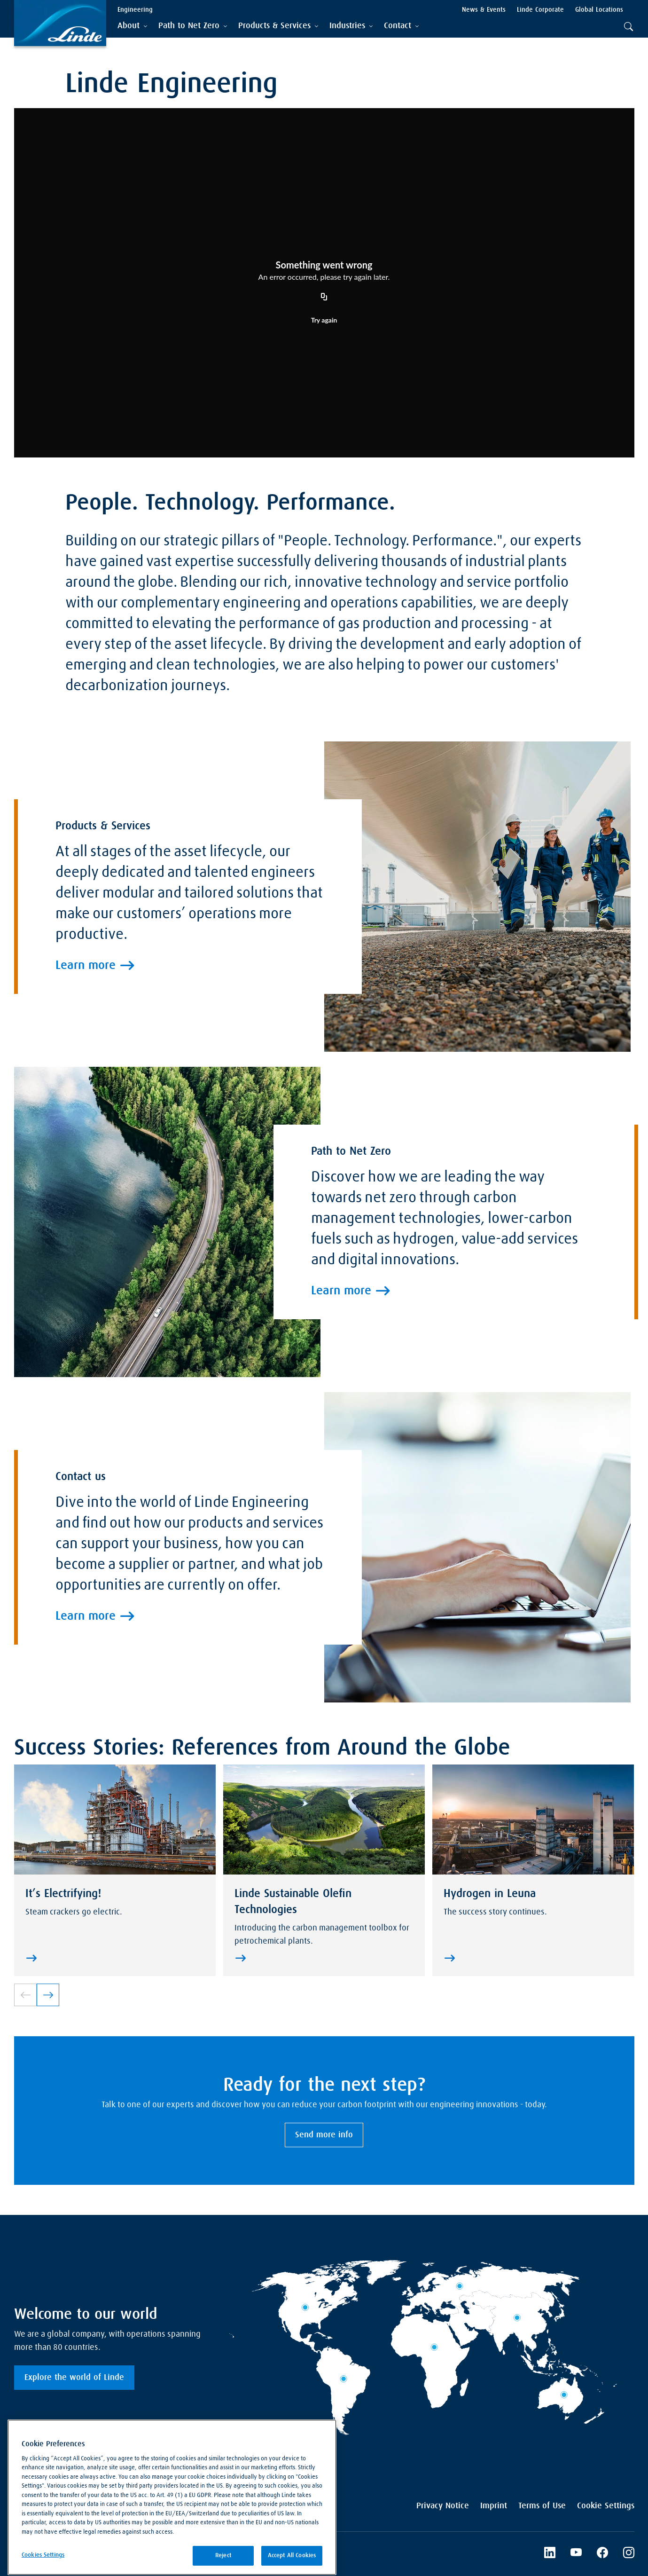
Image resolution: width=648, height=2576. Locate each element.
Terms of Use (542, 2506)
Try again (324, 320)
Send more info (324, 2135)
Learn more (85, 1139)
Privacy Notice (442, 2506)
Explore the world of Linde (74, 2377)
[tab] (132, 26)
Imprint (493, 2506)
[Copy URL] (324, 297)
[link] (48, 1995)
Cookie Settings (605, 2506)
